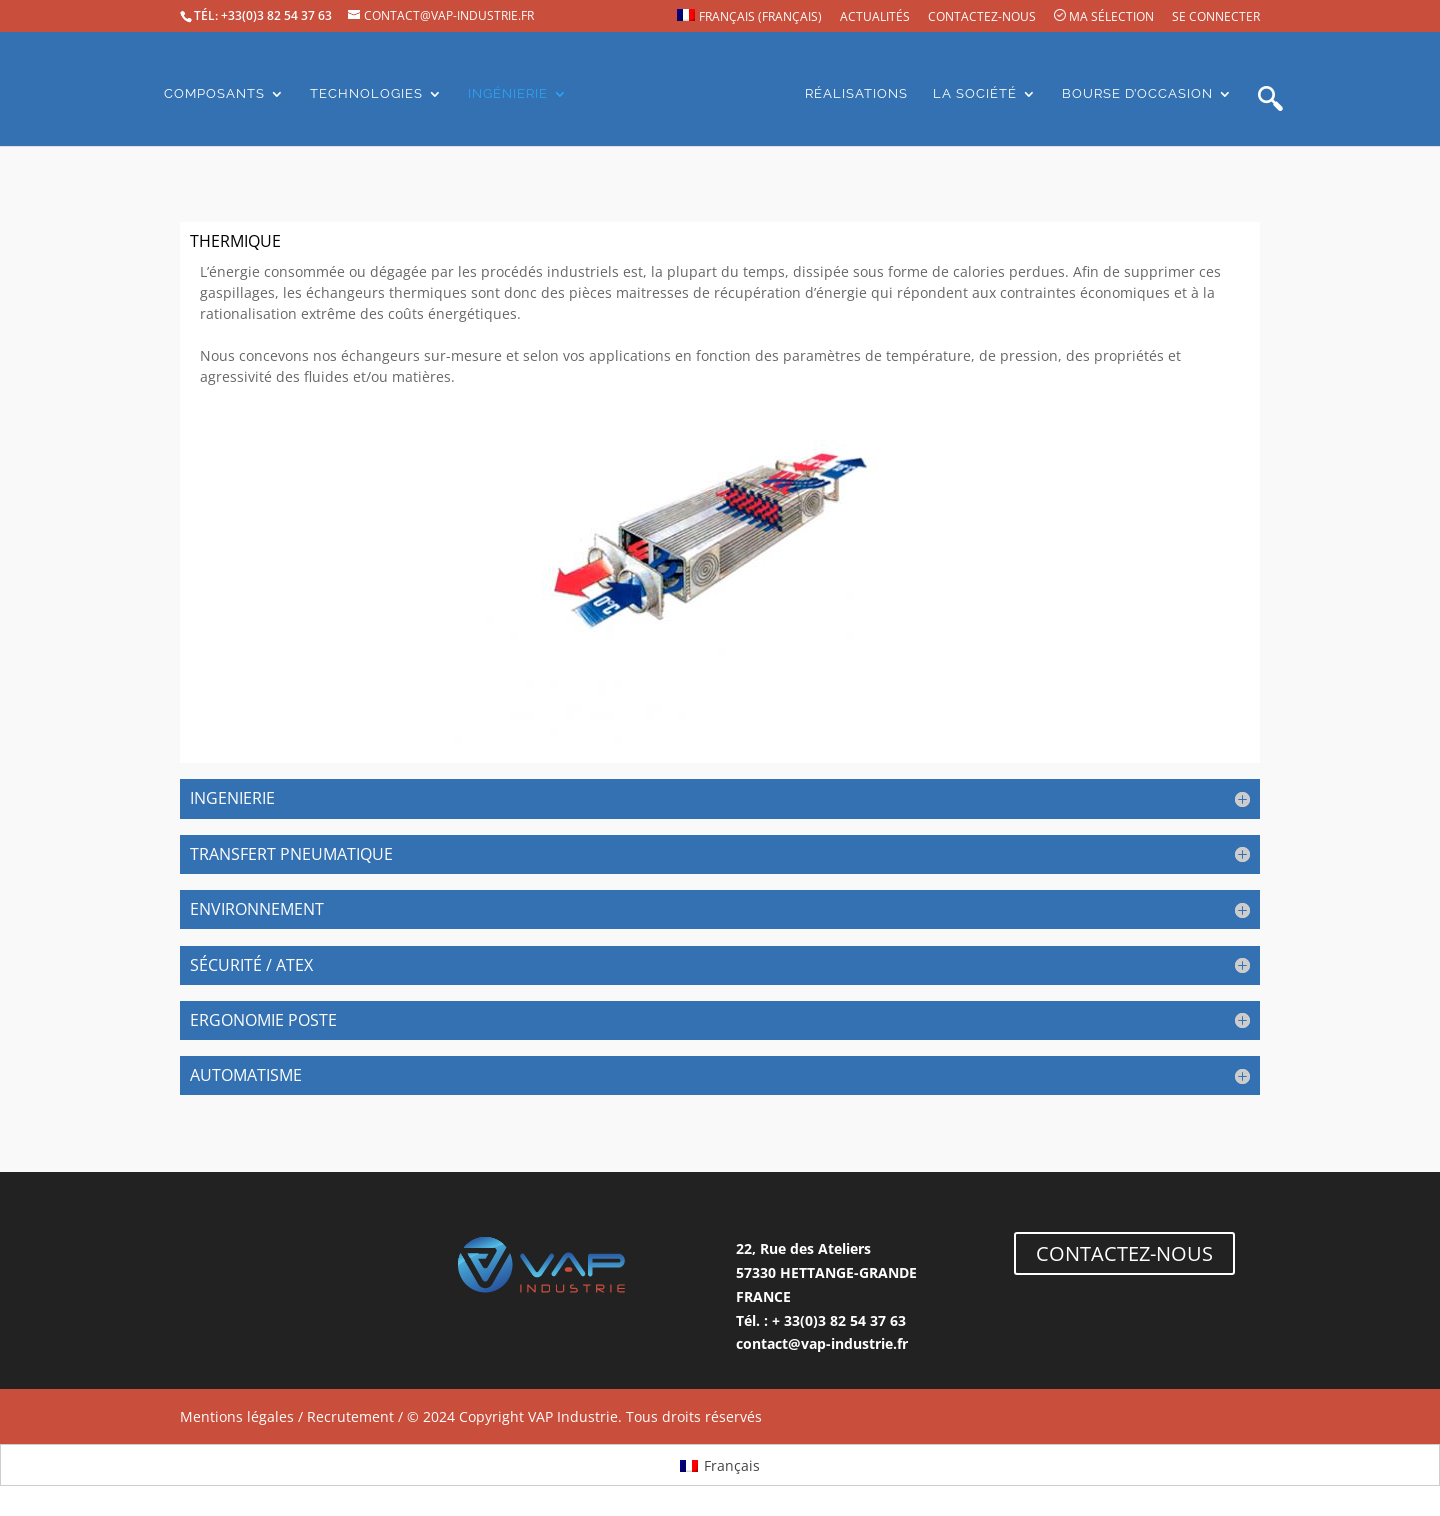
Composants (214, 94)
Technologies (366, 94)
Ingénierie (508, 94)
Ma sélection (1104, 17)
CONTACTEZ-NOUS (1124, 1253)
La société (975, 94)
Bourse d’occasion (1137, 94)
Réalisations (856, 94)
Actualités (875, 18)
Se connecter (1216, 18)
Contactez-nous (982, 18)
